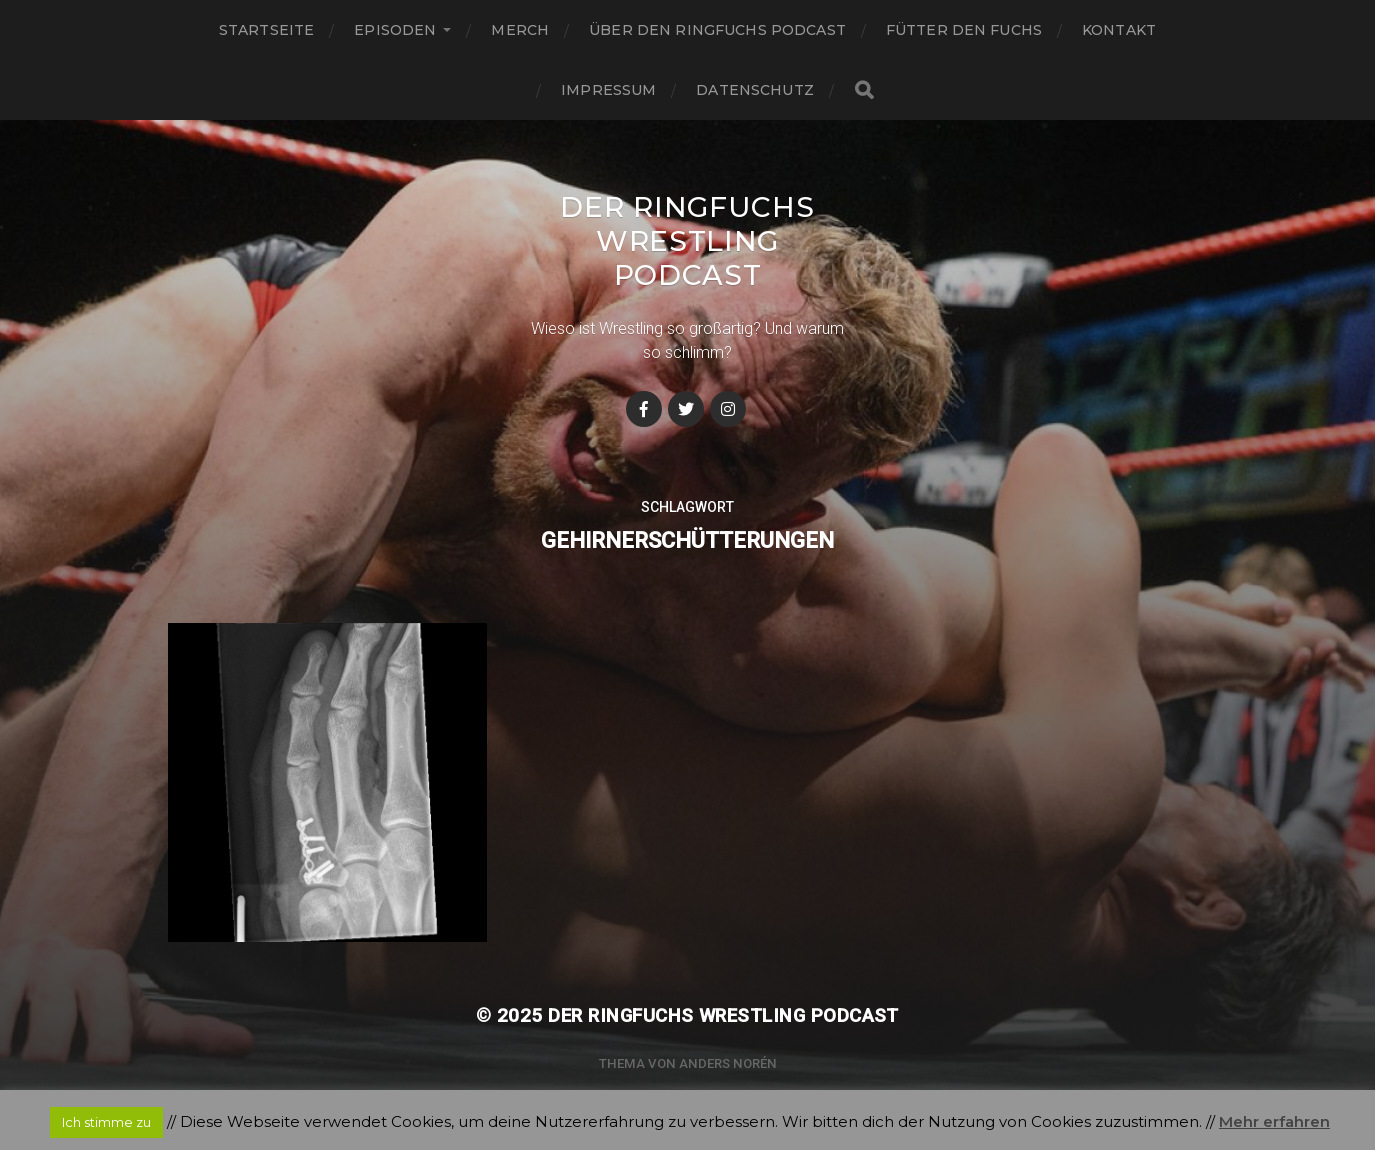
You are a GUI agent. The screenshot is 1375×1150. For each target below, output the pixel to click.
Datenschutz (755, 90)
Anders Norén (728, 1063)
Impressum (608, 90)
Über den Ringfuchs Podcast (717, 30)
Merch (520, 30)
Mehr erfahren (1274, 1121)
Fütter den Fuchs (964, 30)
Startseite (266, 30)
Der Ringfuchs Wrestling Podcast (687, 241)
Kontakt (1119, 30)
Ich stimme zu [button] (106, 1122)
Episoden (395, 30)
